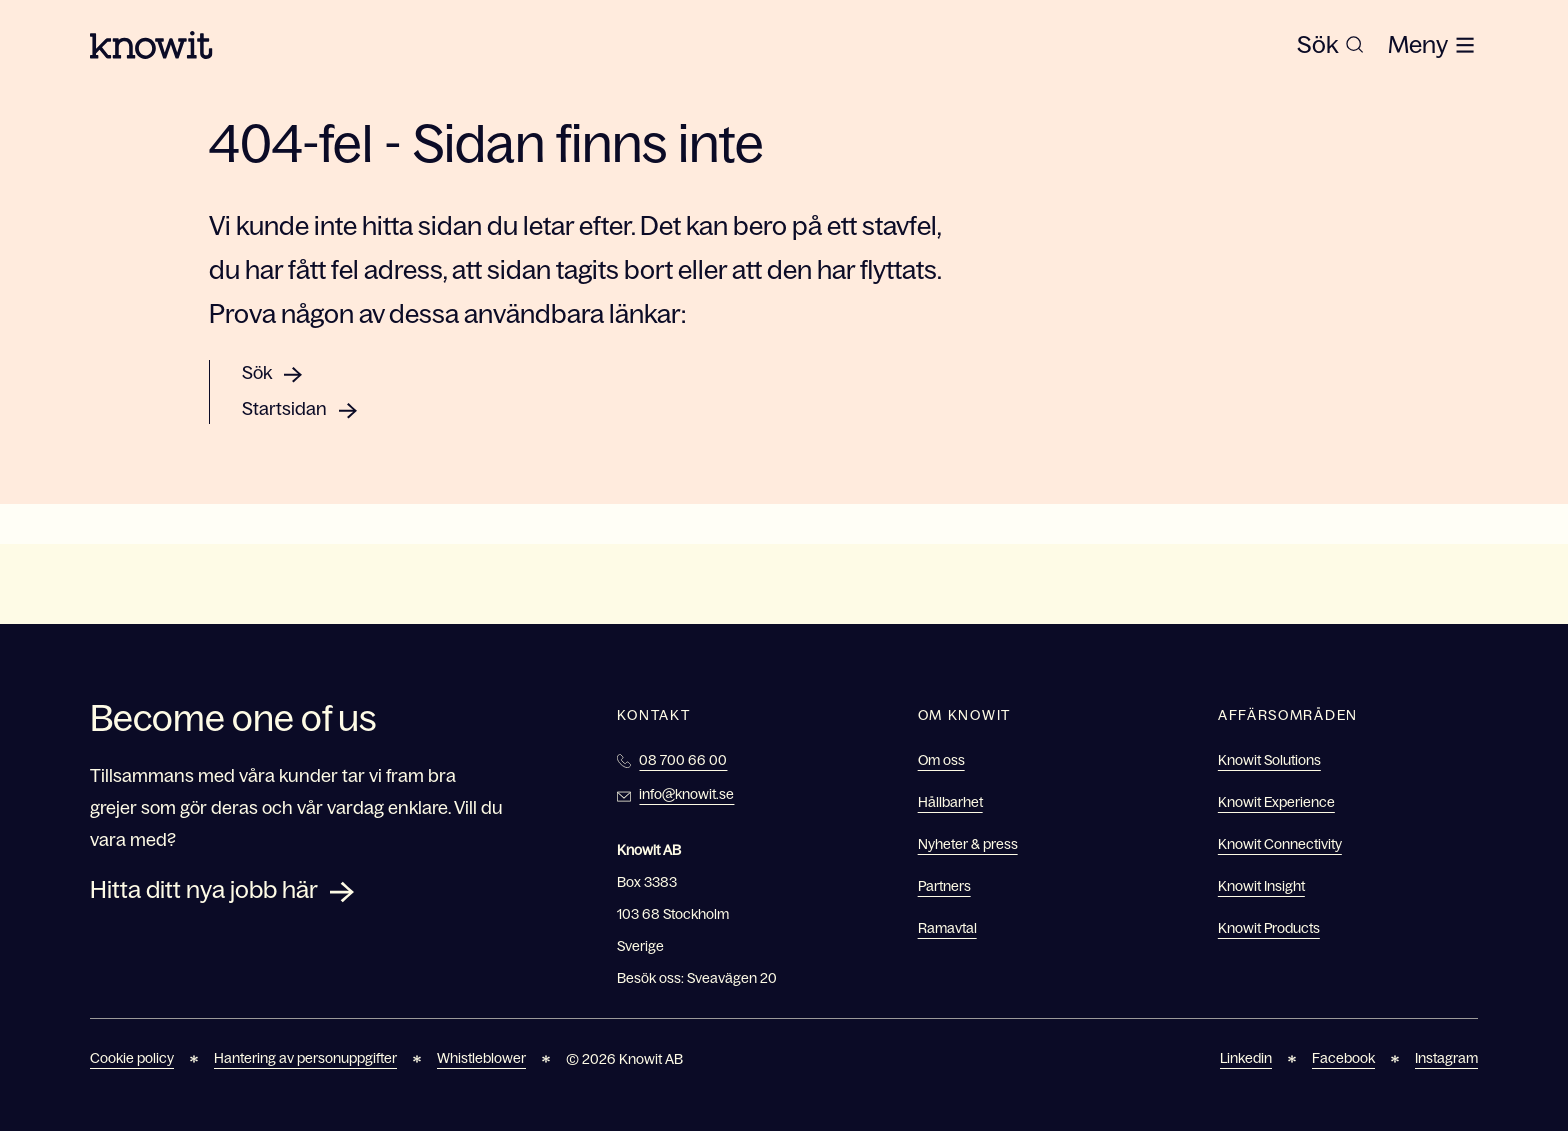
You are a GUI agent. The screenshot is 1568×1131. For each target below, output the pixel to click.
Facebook (1343, 1058)
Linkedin (1246, 1058)
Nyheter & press (968, 844)
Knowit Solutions (1269, 760)
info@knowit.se (686, 794)
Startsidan (284, 409)
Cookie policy (132, 1058)
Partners (944, 886)
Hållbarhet (950, 802)
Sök (257, 373)
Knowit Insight (1261, 886)
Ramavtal (947, 928)
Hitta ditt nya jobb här (204, 889)
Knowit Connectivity (1280, 844)
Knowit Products (1269, 928)
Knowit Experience (1276, 802)
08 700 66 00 (683, 760)
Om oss (941, 760)
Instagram (1446, 1058)
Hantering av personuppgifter (305, 1058)
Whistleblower (481, 1058)
